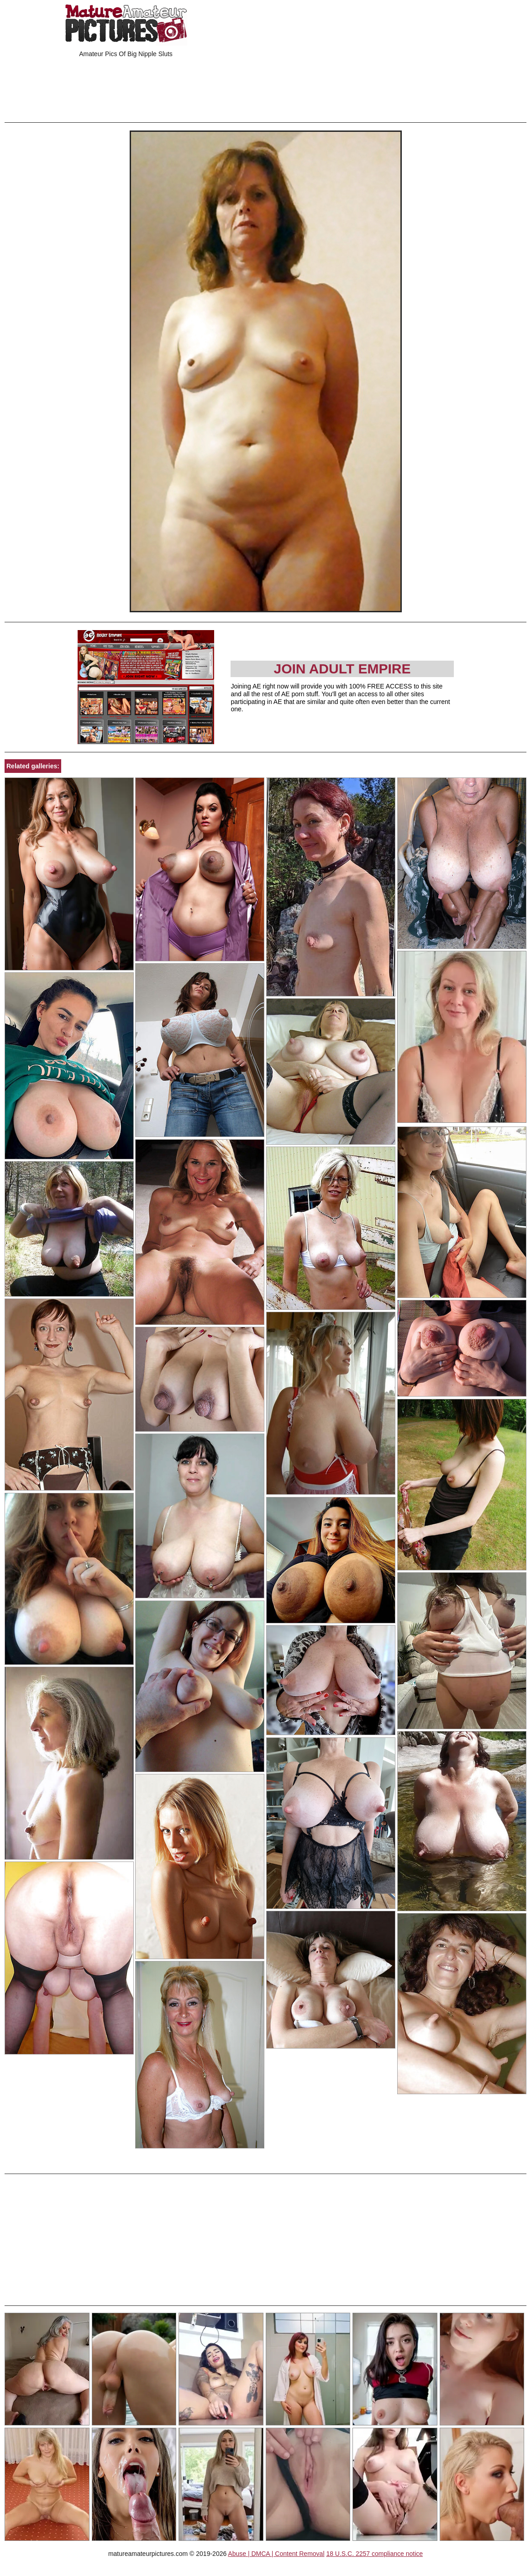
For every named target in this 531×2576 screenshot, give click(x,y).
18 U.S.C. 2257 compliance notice (374, 2553)
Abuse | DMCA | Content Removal (276, 2553)
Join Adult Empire (341, 668)
